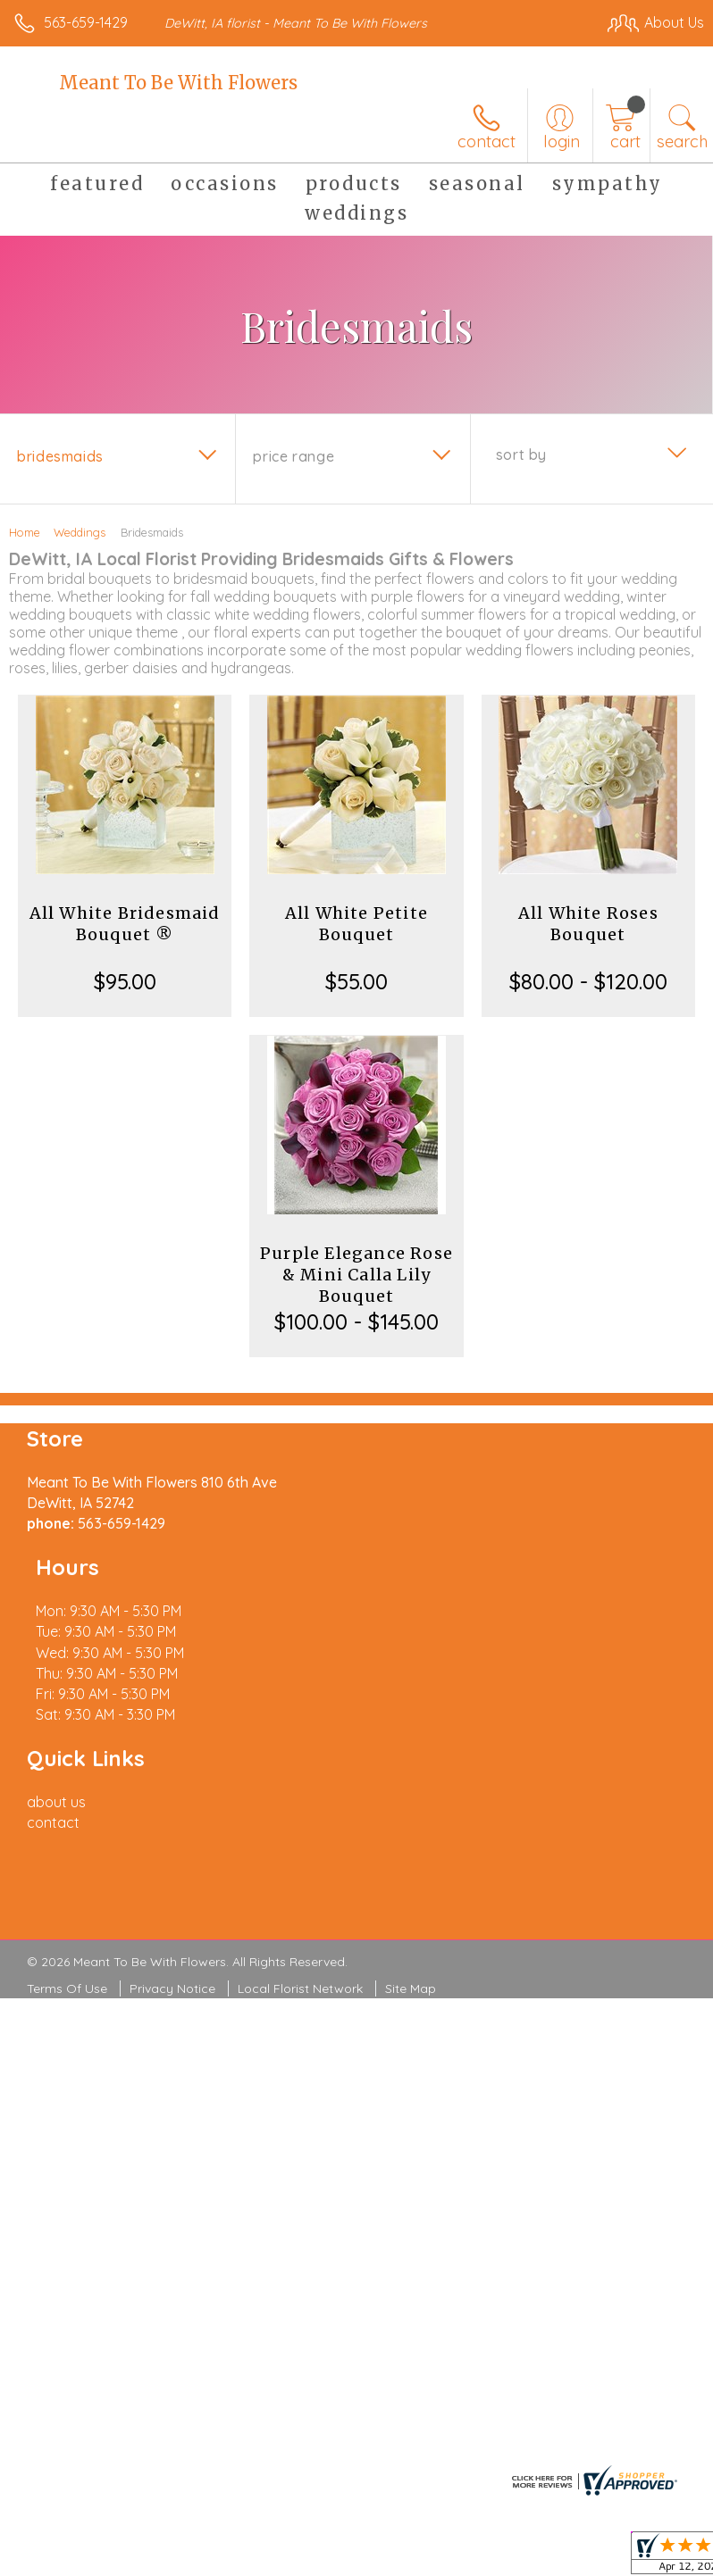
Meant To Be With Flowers (178, 82)
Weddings (79, 532)
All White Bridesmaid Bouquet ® (125, 924)
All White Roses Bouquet (588, 924)
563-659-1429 (86, 22)
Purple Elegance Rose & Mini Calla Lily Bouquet (356, 1274)
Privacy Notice (172, 1906)
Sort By (521, 454)
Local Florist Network (300, 1906)
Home (24, 532)
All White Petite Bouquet (356, 924)
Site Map (410, 1906)
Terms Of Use (67, 1906)
